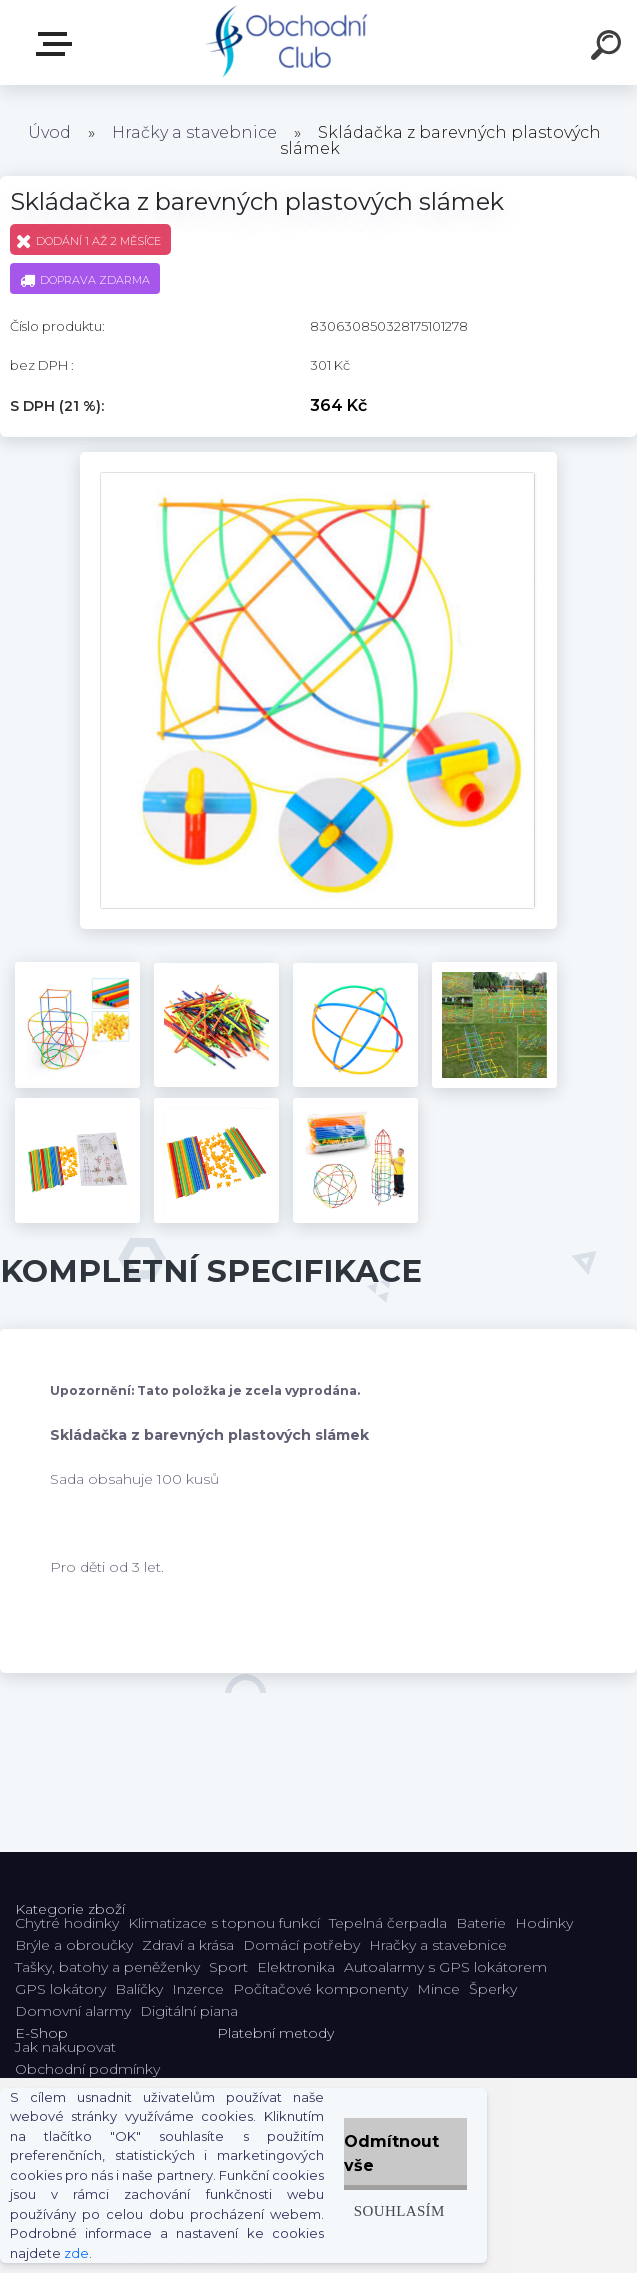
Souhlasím (399, 2210)
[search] (609, 48)
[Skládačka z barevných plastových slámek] (319, 459)
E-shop (58, 44)
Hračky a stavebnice (194, 132)
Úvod (49, 132)
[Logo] (288, 42)
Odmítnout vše (391, 2153)
